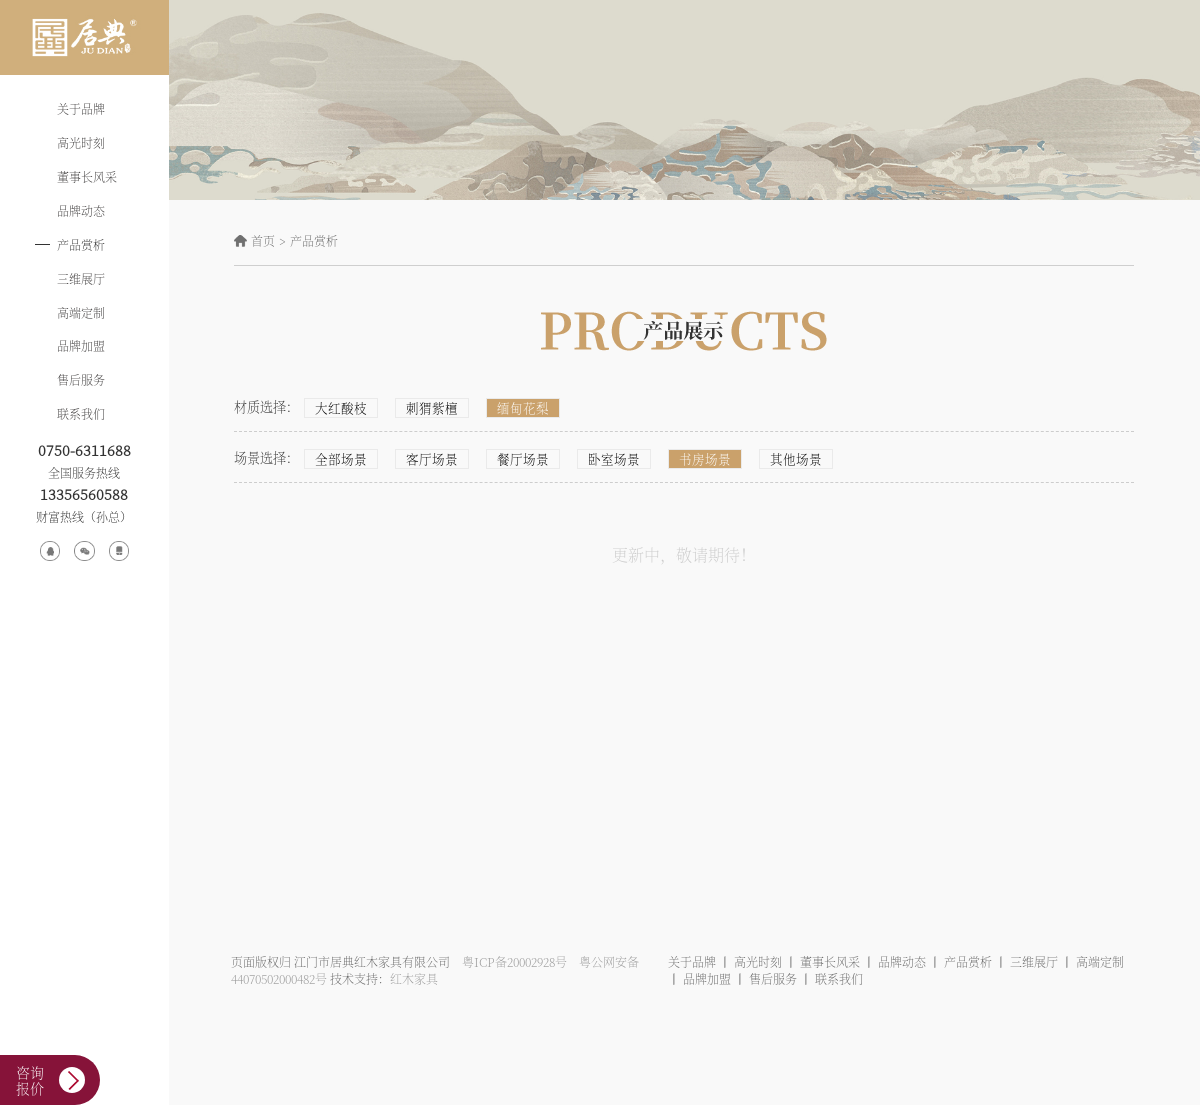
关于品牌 (81, 108)
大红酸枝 (339, 408)
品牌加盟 (81, 345)
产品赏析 (81, 244)
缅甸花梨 (513, 408)
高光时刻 (81, 142)
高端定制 (81, 312)
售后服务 (81, 379)
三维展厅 (81, 278)
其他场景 (774, 459)
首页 (263, 240)
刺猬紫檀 (426, 408)
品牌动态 (81, 210)
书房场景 (687, 459)
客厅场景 (426, 459)
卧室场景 (600, 459)
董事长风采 (87, 176)
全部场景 (339, 459)
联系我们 (81, 413)
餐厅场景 (513, 459)
